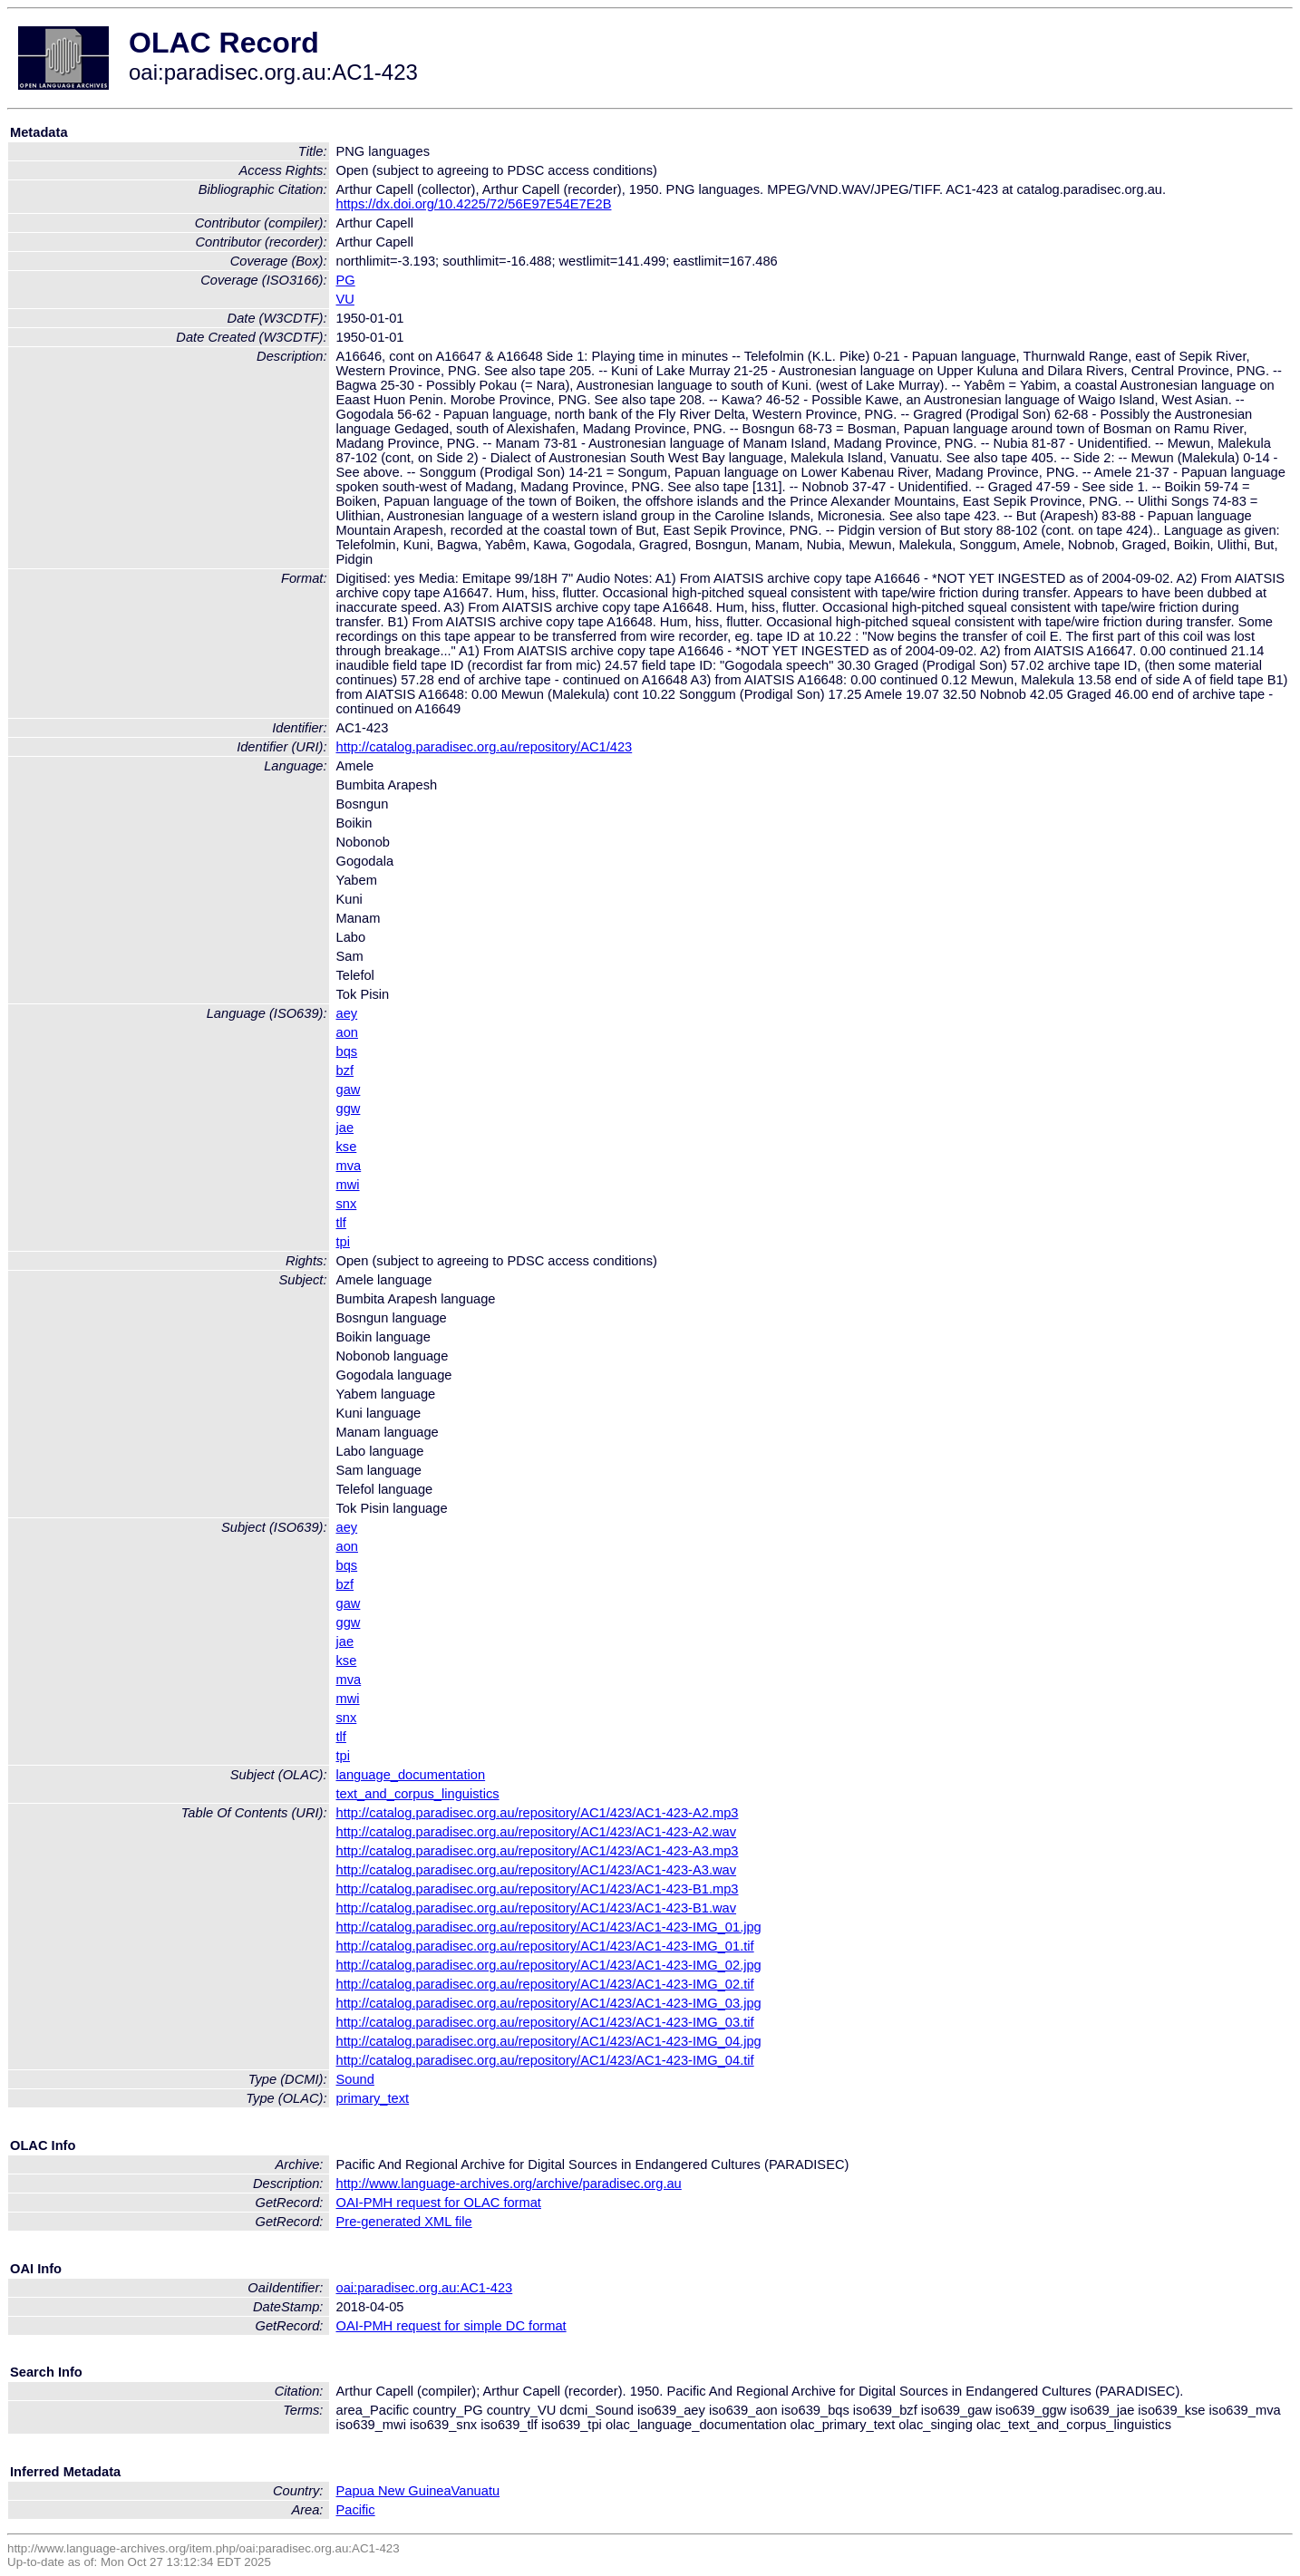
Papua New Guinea (393, 2491)
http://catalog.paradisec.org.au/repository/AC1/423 (484, 747)
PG (345, 280)
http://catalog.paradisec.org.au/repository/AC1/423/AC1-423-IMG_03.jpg (549, 2003)
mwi (348, 1184)
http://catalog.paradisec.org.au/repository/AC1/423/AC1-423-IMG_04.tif (545, 2060)
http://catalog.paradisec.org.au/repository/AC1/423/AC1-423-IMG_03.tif (545, 2022)
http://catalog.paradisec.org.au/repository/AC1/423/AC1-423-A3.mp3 (537, 1851)
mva (349, 1165)
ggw (348, 1108)
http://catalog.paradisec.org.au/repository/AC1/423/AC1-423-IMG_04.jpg (549, 2041)
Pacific (355, 2510)
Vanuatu (475, 2491)
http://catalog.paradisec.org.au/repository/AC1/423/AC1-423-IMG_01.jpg (549, 1927)
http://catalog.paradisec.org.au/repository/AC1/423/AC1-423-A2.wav (536, 1832)
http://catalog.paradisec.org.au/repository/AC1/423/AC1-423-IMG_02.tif (545, 1984)
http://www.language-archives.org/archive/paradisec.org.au (509, 2183)
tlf (341, 1222)
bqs (347, 1051)
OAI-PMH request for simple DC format (451, 2326)
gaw (348, 1089)
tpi (343, 1242)
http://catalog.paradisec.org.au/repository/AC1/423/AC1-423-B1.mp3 (537, 1889)
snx (346, 1203)
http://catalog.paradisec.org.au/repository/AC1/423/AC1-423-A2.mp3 (537, 1813)
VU (345, 299)
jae (345, 1127)
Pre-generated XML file (404, 2221)
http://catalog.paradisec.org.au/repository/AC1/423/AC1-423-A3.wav (536, 1870)
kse (346, 1146)
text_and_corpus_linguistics (418, 1794)
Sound (355, 2079)
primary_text (373, 2098)
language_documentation (411, 1774)
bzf (345, 1070)
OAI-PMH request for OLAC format (438, 2202)
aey (347, 1013)
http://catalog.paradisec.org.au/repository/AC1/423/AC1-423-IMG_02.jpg (549, 1965)
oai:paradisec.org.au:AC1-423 (424, 2288)
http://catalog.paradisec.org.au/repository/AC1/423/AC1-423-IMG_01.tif (545, 1946)
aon (347, 1032)
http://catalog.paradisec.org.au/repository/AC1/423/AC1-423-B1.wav (536, 1908)
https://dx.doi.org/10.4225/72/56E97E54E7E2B (474, 204)
